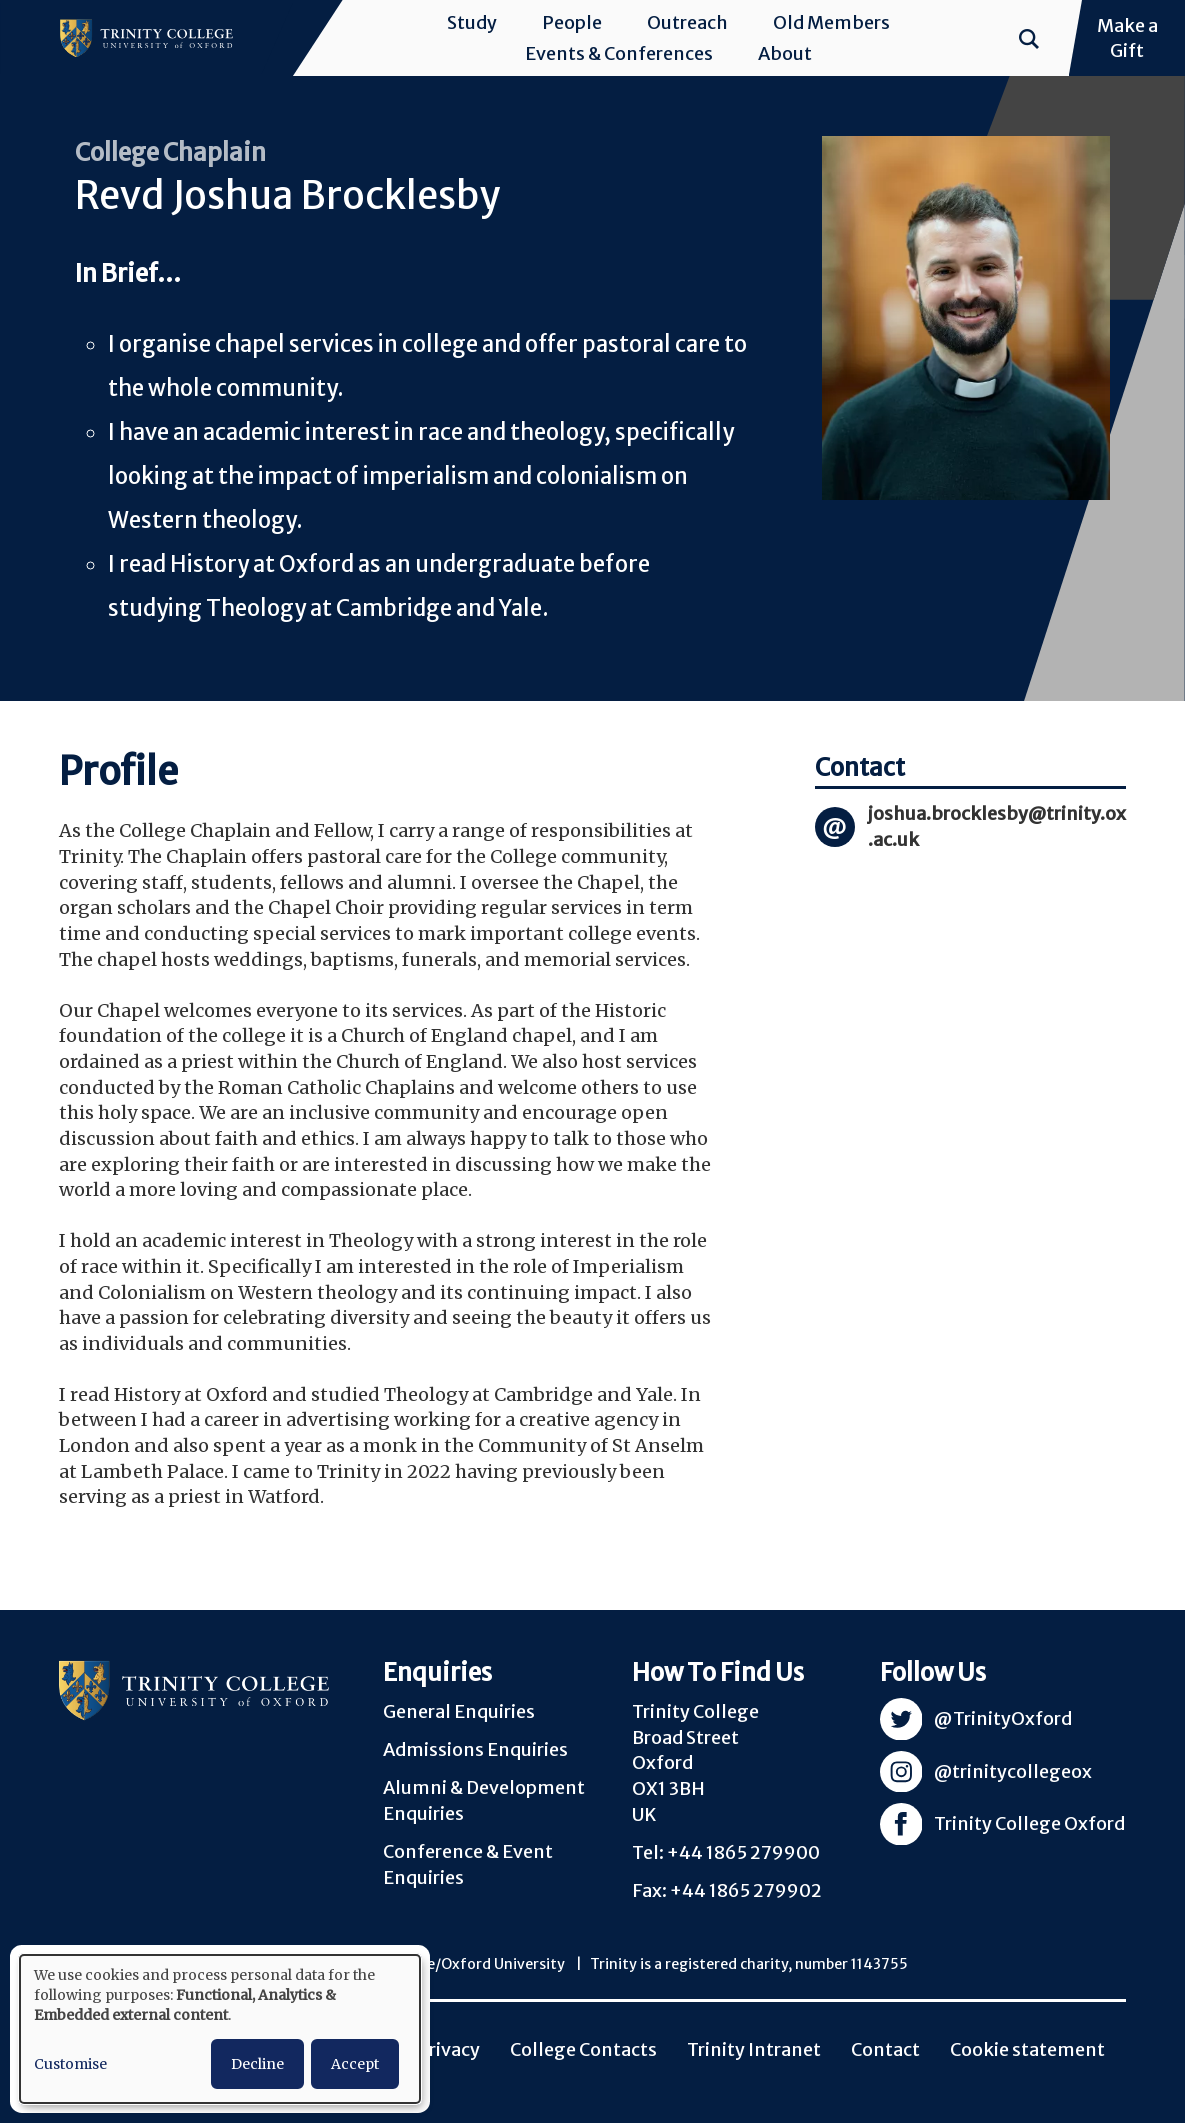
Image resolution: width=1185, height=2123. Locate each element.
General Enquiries (459, 1711)
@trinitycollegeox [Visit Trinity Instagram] (1013, 1771)
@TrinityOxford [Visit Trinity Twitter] (1003, 1718)
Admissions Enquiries (475, 1749)
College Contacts (583, 2049)
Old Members (831, 22)
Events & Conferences (619, 53)
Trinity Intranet (754, 2049)
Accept (355, 2064)
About (785, 53)
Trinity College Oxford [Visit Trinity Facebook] (1029, 1823)
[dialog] (220, 2029)
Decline (257, 2064)
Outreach (687, 22)
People (572, 22)
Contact (885, 2049)
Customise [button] (70, 2064)
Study (472, 22)
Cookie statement (1027, 2049)
